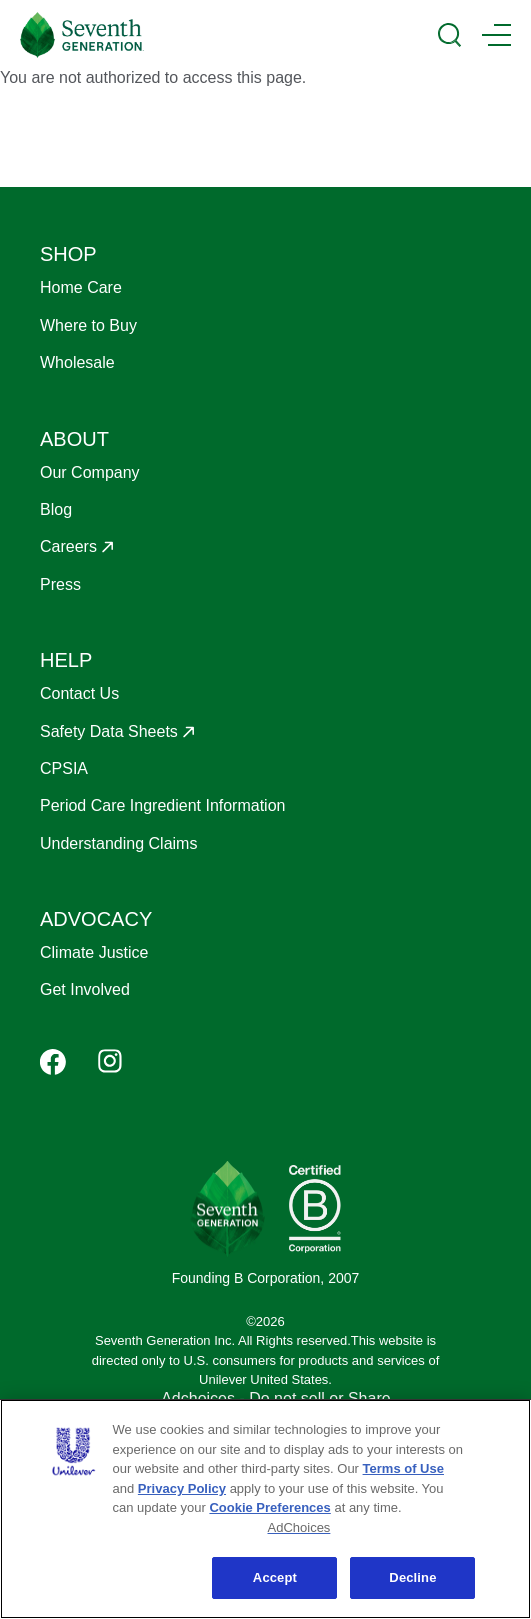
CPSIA (64, 768)
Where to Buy (88, 325)
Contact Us (79, 693)
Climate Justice (94, 952)
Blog (56, 509)
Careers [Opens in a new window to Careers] (68, 546)
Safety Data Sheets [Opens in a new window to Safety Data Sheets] (109, 731)
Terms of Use (403, 1468)
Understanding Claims (118, 843)
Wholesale (77, 362)
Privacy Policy (182, 1488)
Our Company (90, 472)
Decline (412, 1577)
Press (60, 584)
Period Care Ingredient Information (162, 805)
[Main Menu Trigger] (496, 35)
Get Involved (85, 989)
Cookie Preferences (269, 1507)
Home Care (81, 287)
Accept (275, 1577)
